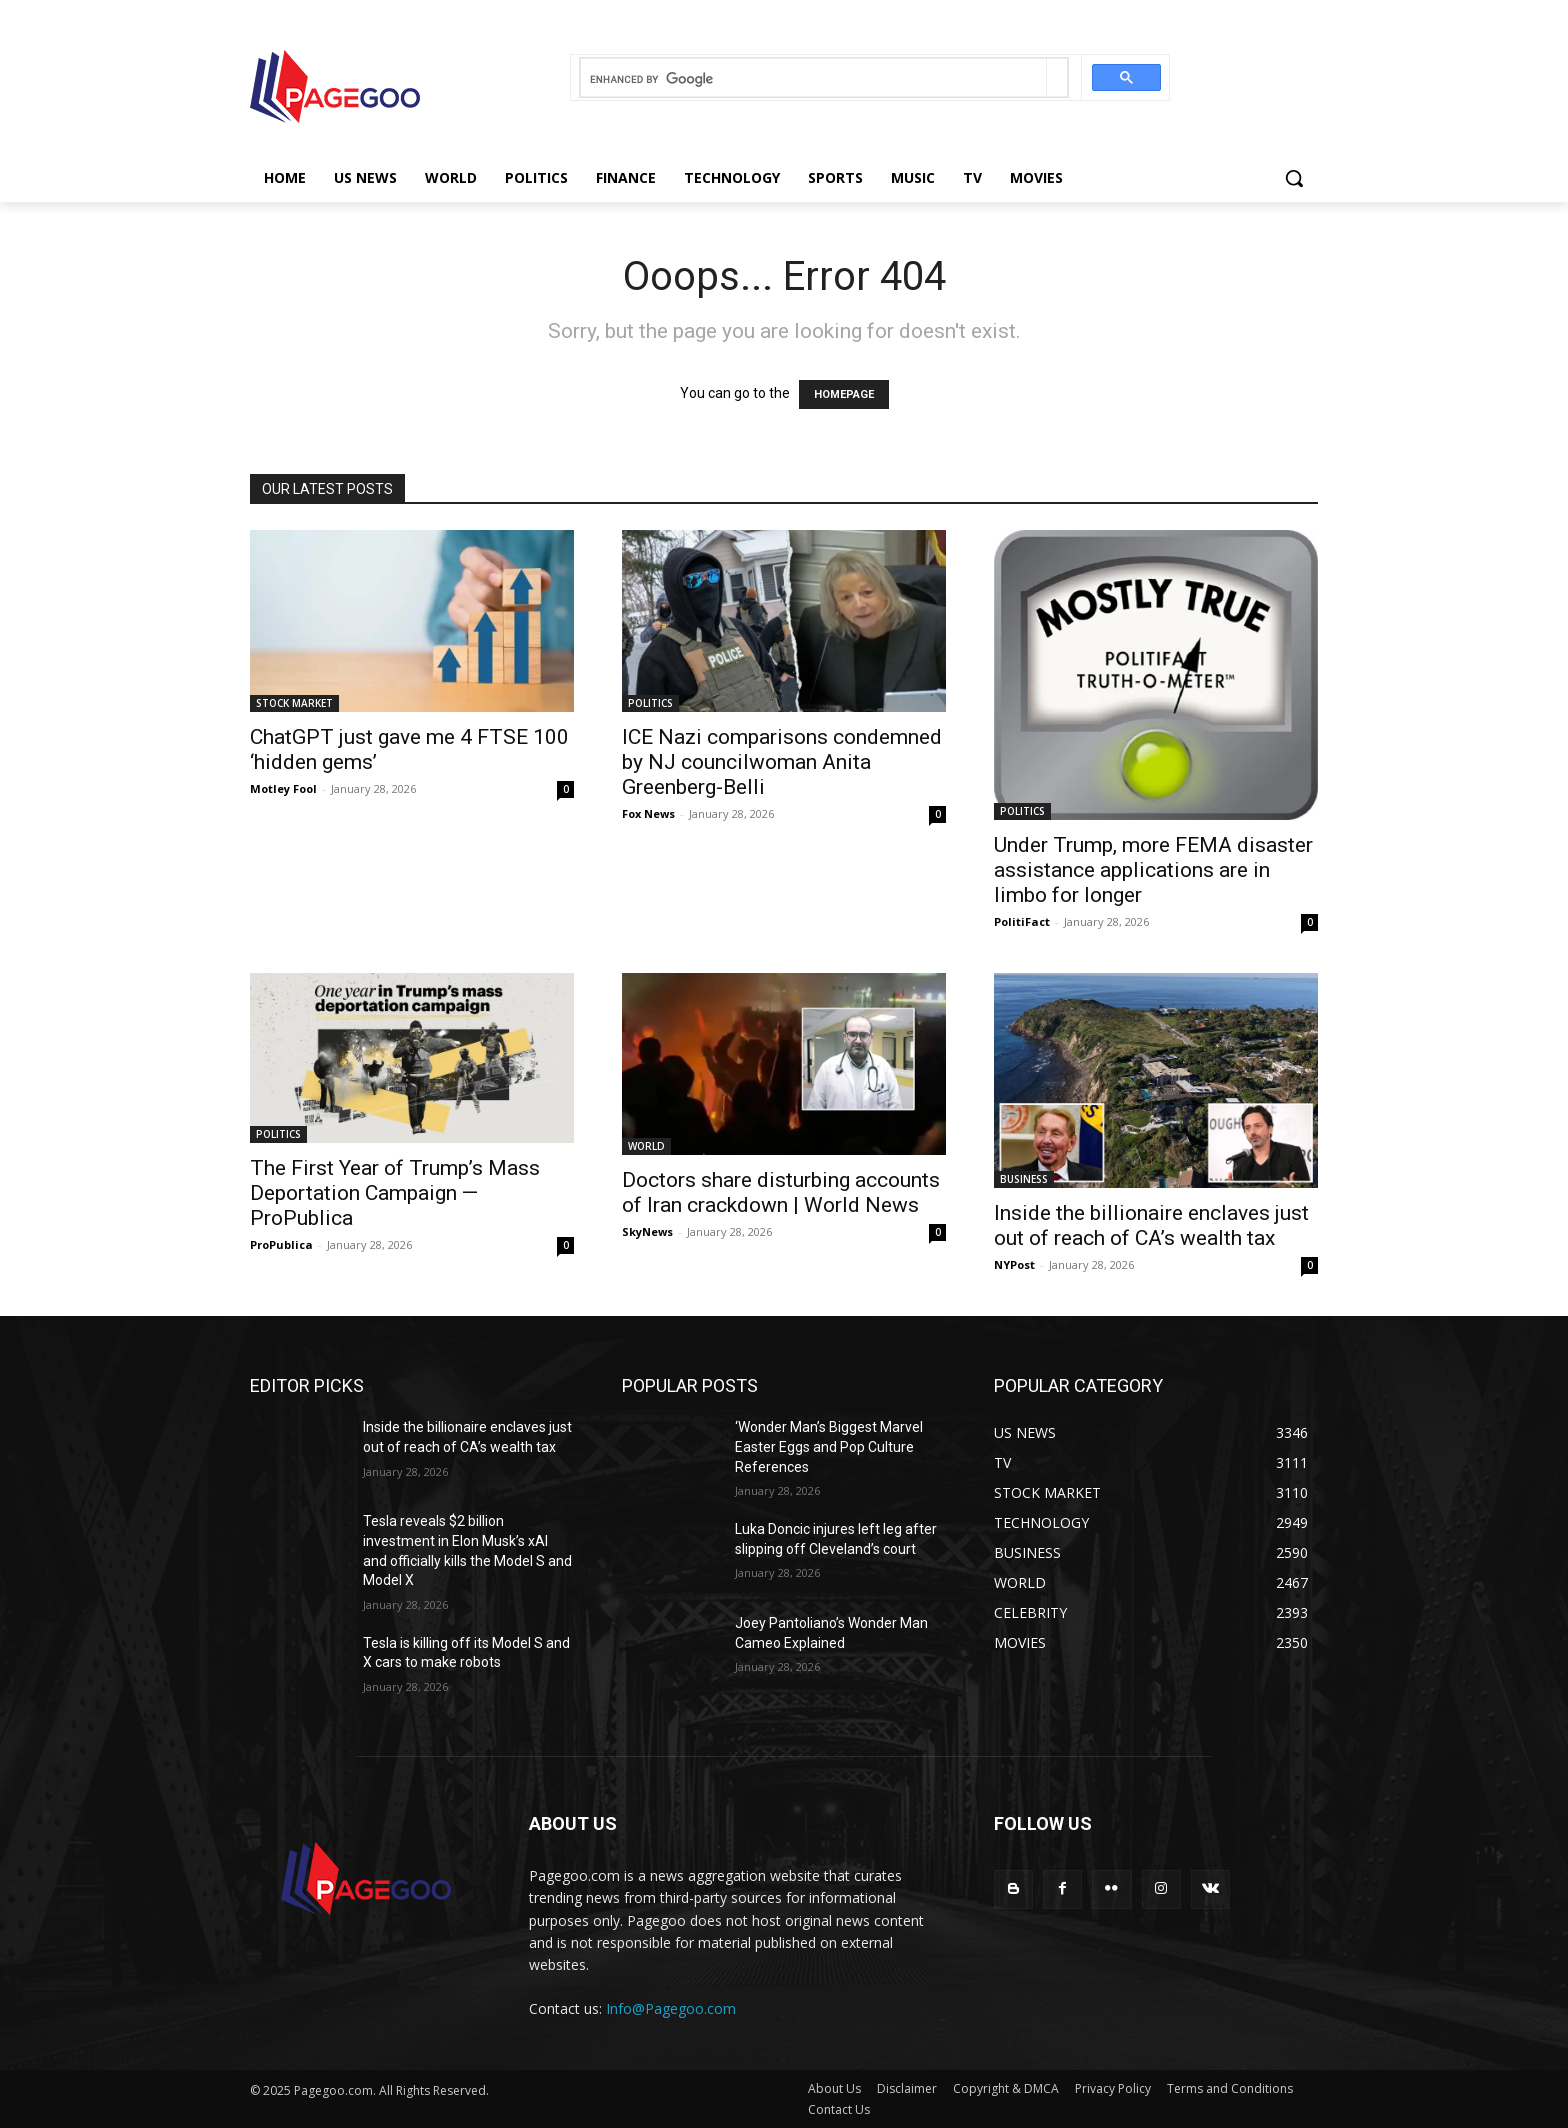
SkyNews (647, 1231)
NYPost (1014, 1264)
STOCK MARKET (294, 703)
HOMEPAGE (844, 394)
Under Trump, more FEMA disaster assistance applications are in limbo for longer (1153, 870)
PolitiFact (1022, 921)
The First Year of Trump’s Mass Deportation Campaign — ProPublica (395, 1193)
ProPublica (281, 1244)
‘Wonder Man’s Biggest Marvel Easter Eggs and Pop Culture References (829, 1446)
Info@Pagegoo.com (671, 2008)
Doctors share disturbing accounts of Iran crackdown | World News (781, 1192)
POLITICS (650, 703)
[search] (813, 79)
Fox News (648, 813)
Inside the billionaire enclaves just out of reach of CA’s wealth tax (1151, 1225)
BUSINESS (1024, 1179)
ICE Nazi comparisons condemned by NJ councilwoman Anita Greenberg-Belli (782, 762)
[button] (1294, 178)
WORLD (646, 1146)
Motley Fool (283, 788)
